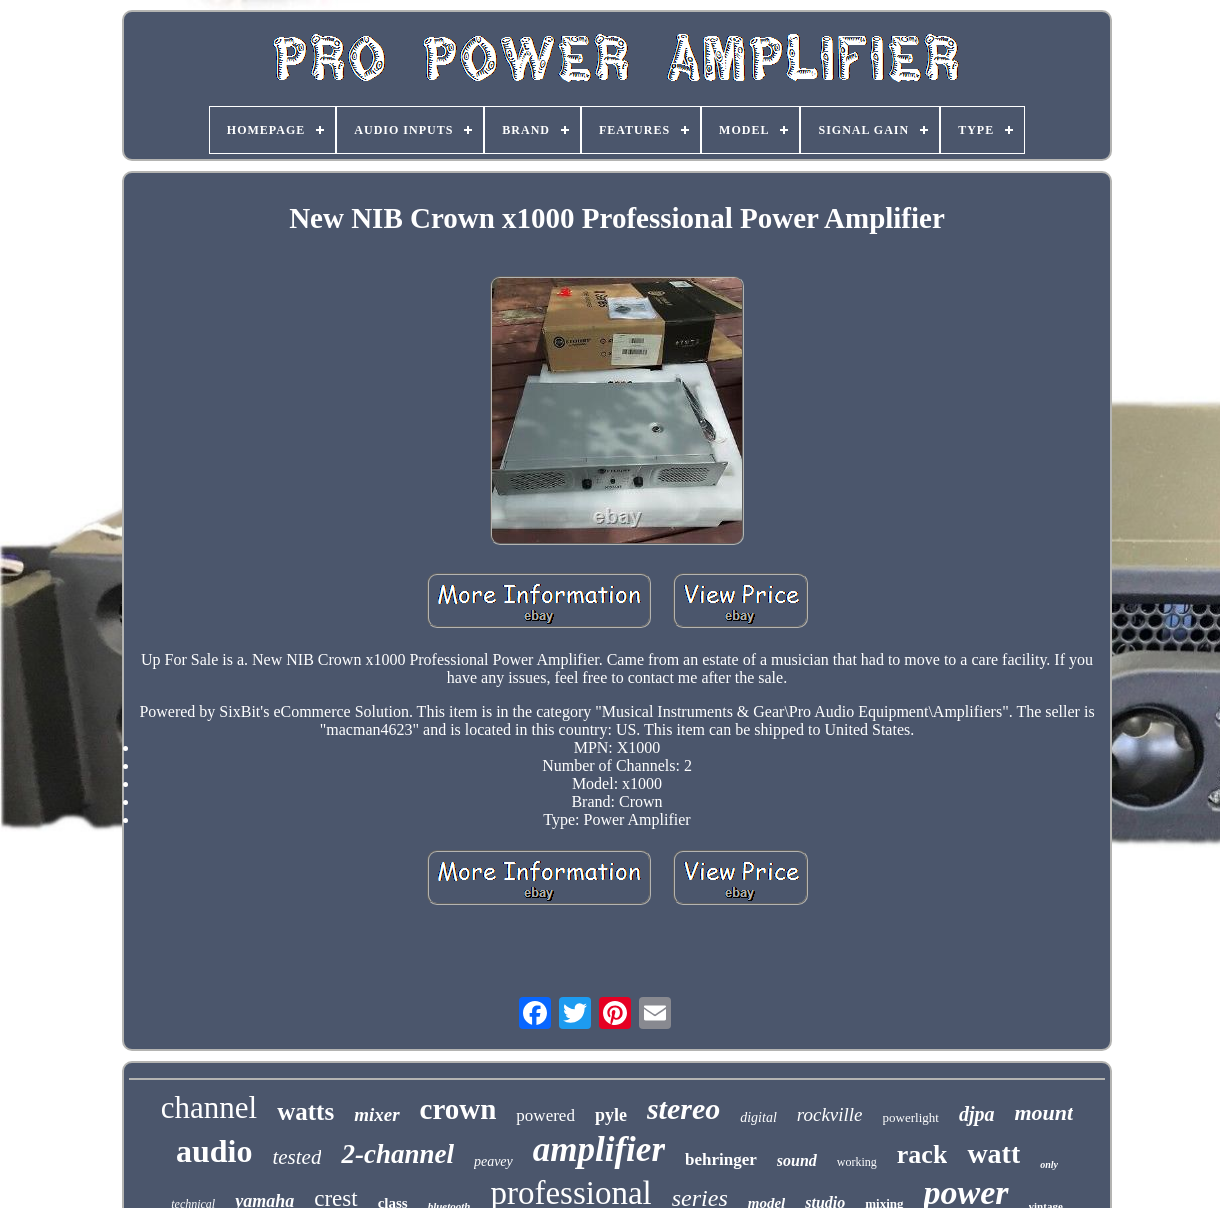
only (1049, 1164)
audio (214, 1151)
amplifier (599, 1149)
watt (993, 1153)
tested (296, 1157)
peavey (493, 1161)
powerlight (911, 1117)
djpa (977, 1114)
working (857, 1162)
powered (545, 1115)
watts (305, 1111)
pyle (611, 1115)
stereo (683, 1108)
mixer (376, 1114)
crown (458, 1109)
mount (1043, 1112)
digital (758, 1117)
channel (209, 1107)
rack (922, 1154)
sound (797, 1160)
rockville (830, 1114)
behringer (721, 1159)
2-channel (397, 1154)
